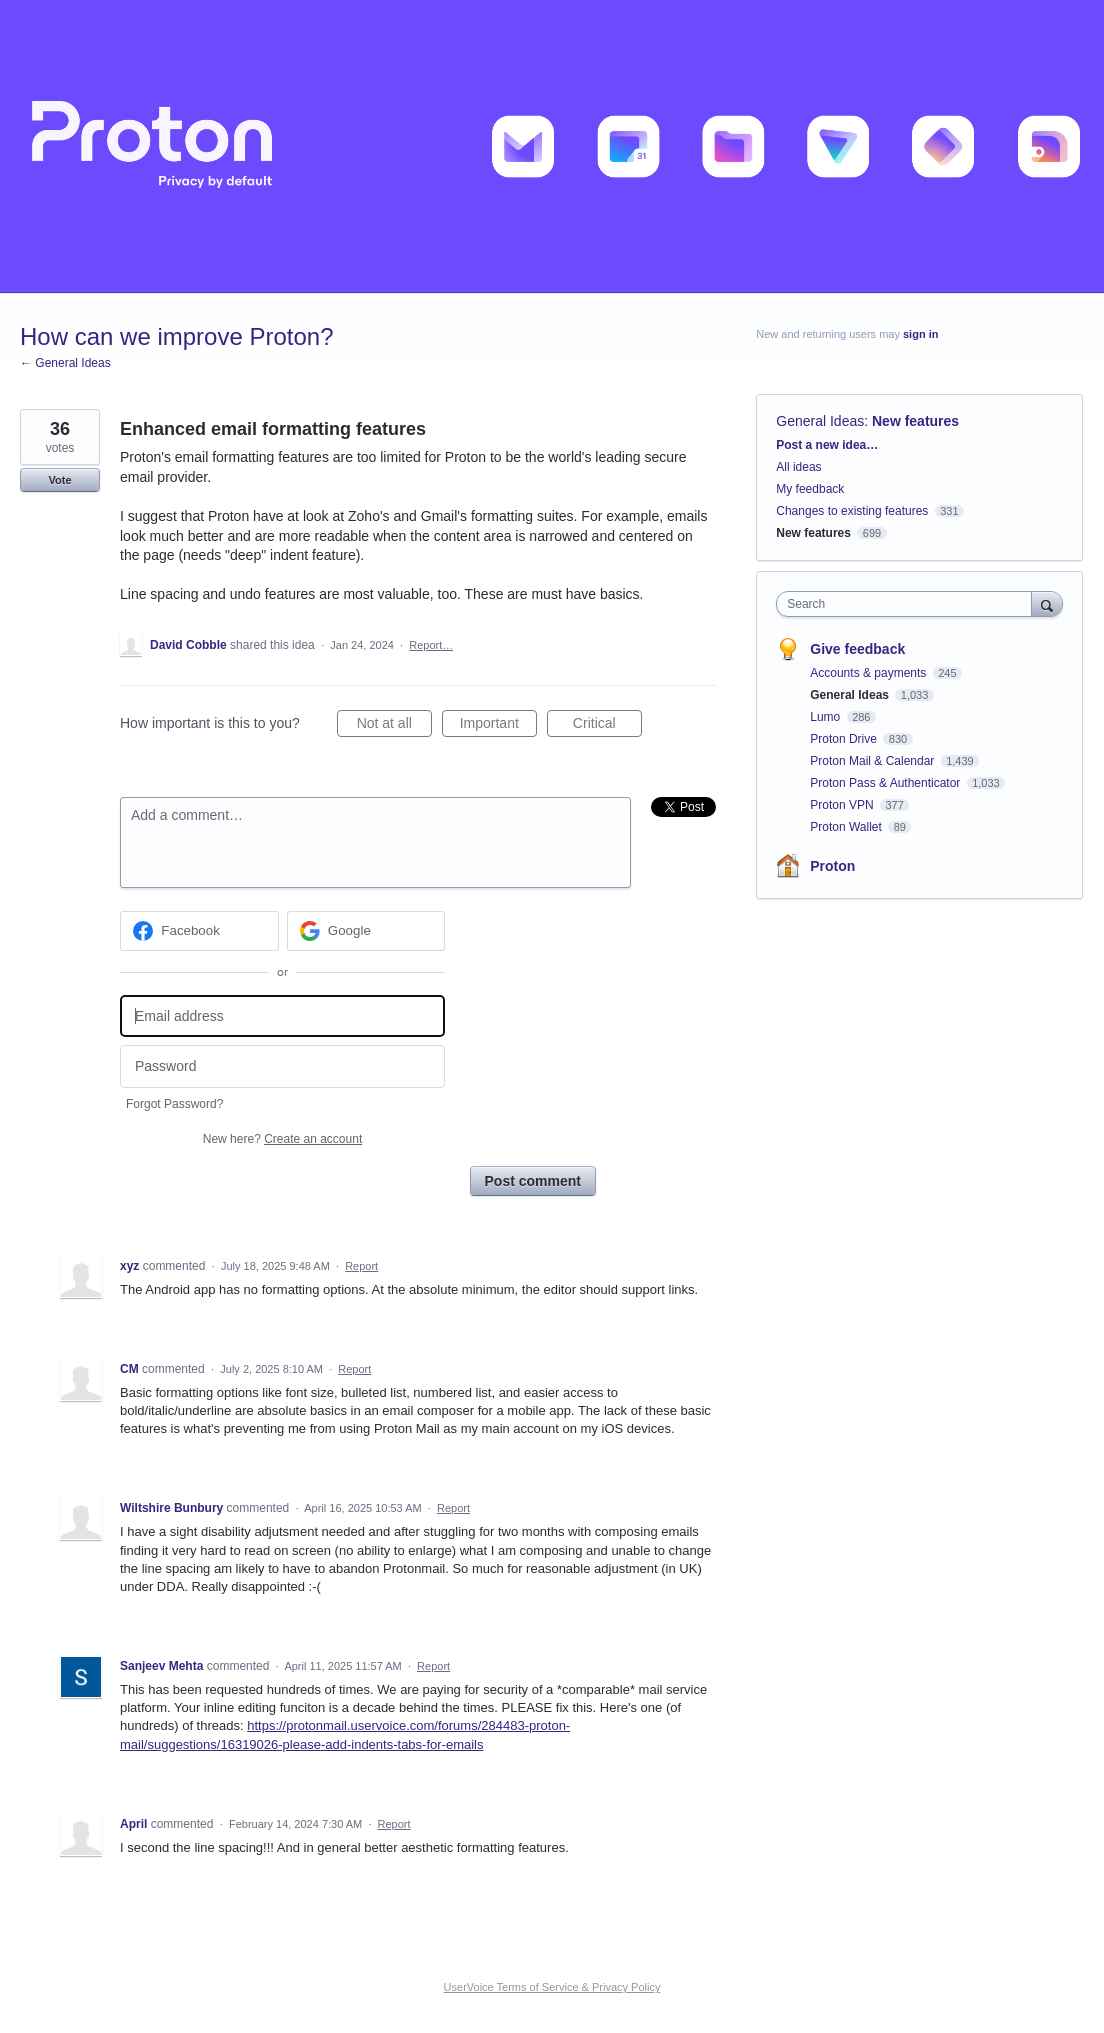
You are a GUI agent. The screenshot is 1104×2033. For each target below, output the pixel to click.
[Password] (282, 1066)
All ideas (798, 467)
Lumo (826, 717)
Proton (832, 866)
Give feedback (857, 649)
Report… (431, 645)
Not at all (394, 726)
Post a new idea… (827, 445)
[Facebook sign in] (199, 931)
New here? (282, 1139)
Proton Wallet (847, 827)
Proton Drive (845, 739)
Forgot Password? (174, 1104)
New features (915, 421)
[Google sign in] (366, 931)
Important (498, 726)
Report (361, 1266)
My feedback (810, 489)
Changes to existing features (852, 511)
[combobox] (908, 604)
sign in (920, 334)
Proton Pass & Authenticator (886, 783)
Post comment (533, 1181)
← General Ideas (65, 363)
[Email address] (282, 1016)
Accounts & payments (869, 673)
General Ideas (820, 421)
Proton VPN (843, 805)
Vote (59, 480)
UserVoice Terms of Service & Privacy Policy (552, 1987)
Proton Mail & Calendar (873, 761)
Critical (607, 726)
